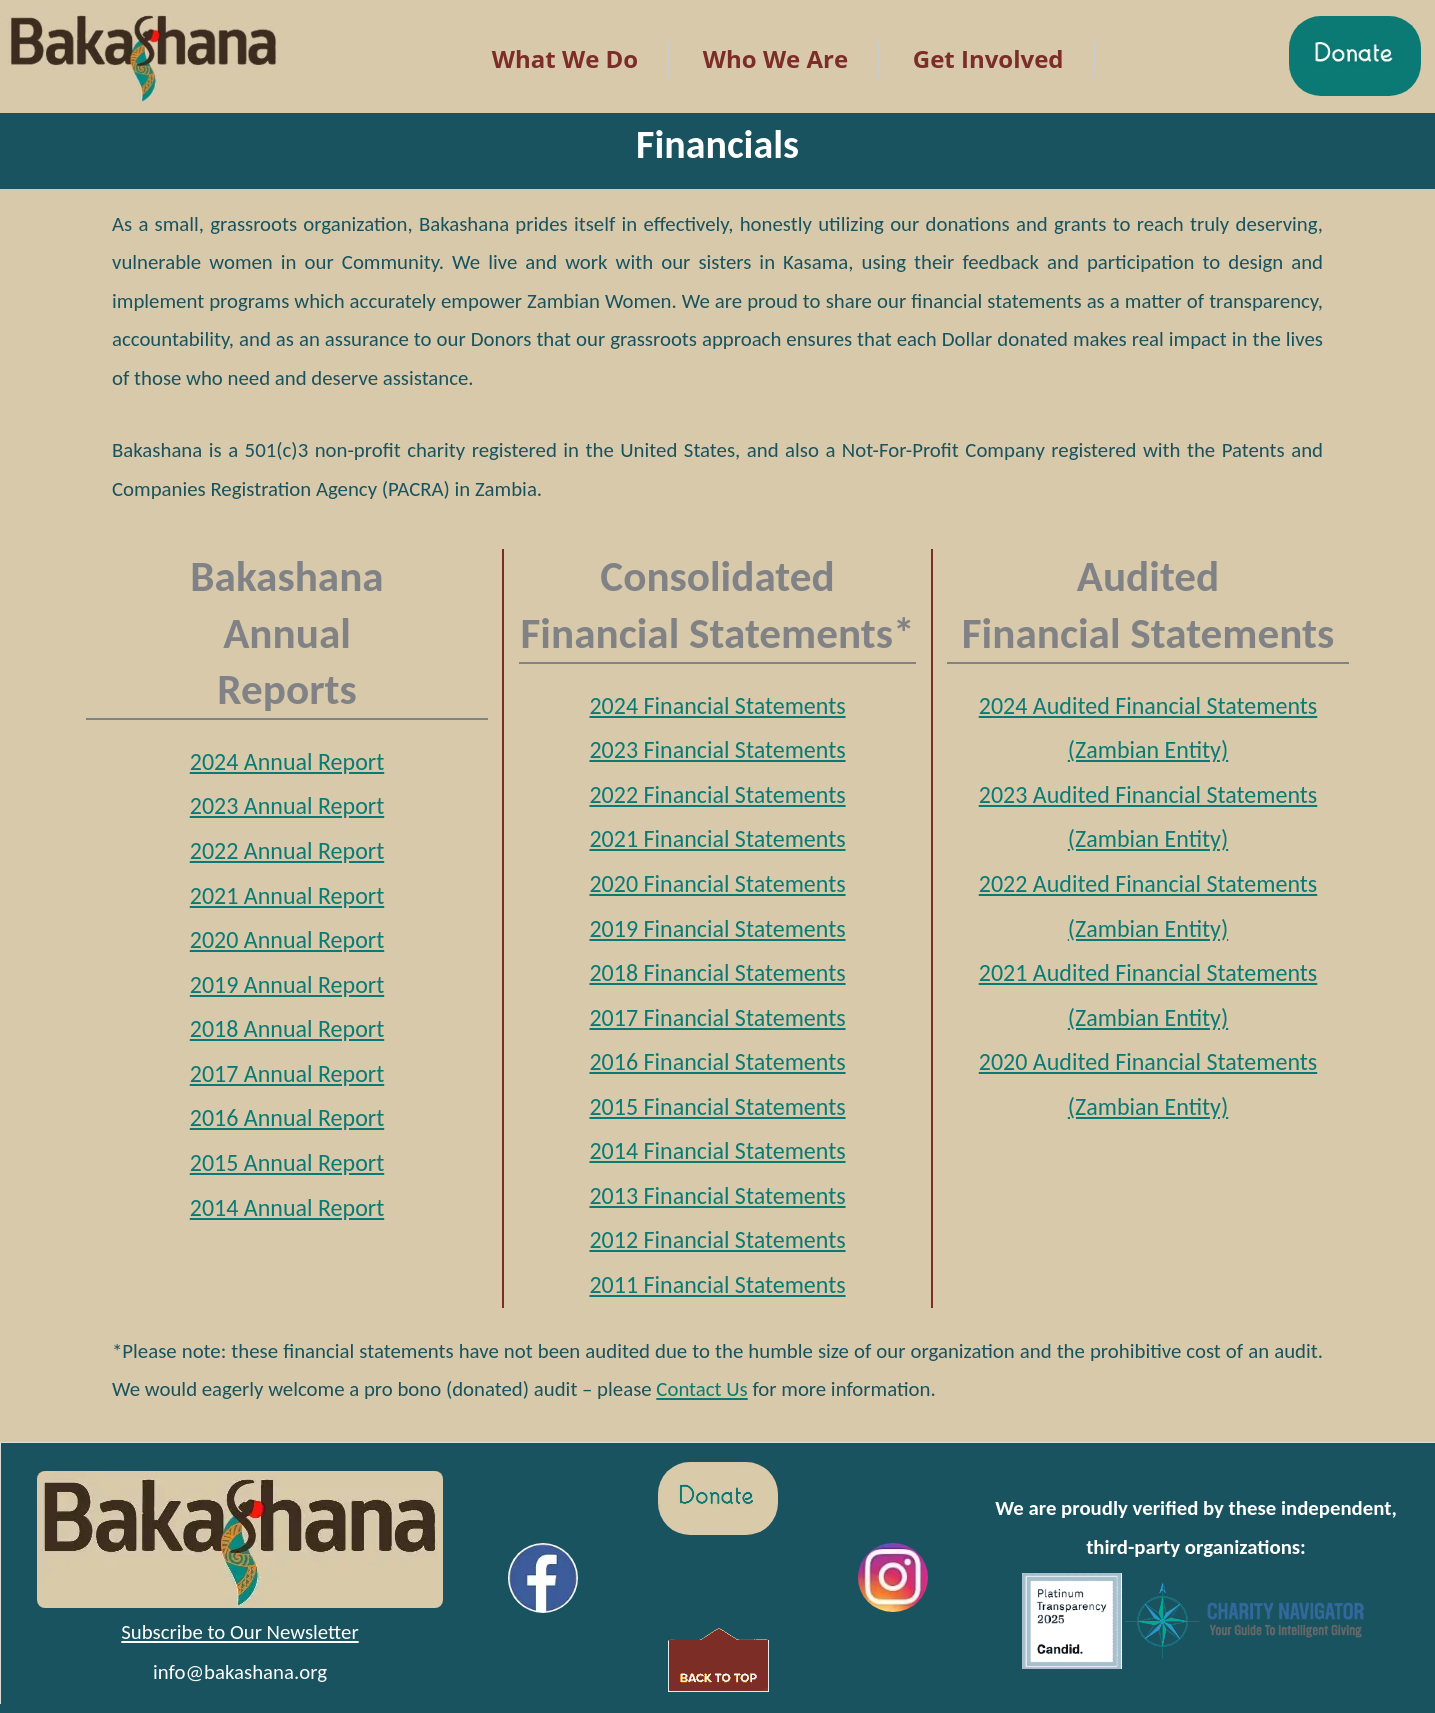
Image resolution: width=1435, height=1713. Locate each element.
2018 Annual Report (287, 1028)
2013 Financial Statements (717, 1195)
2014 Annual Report (287, 1207)
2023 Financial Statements (717, 749)
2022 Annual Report (287, 850)
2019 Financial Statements (717, 928)
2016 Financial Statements (717, 1061)
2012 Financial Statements (717, 1239)
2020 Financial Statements (717, 883)
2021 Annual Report (287, 895)
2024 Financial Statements (717, 705)
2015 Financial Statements (717, 1106)
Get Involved (988, 58)
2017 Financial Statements (717, 1017)
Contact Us (701, 1389)
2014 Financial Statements (717, 1150)
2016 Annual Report (287, 1117)
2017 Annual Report (287, 1073)
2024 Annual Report (287, 761)
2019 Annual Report (287, 984)
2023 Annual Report (287, 805)
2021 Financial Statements (717, 838)
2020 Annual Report (287, 939)
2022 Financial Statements (717, 794)
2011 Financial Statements (717, 1284)
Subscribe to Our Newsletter (239, 1632)
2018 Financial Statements (717, 972)
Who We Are (775, 58)
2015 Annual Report (287, 1162)
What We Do (565, 58)
